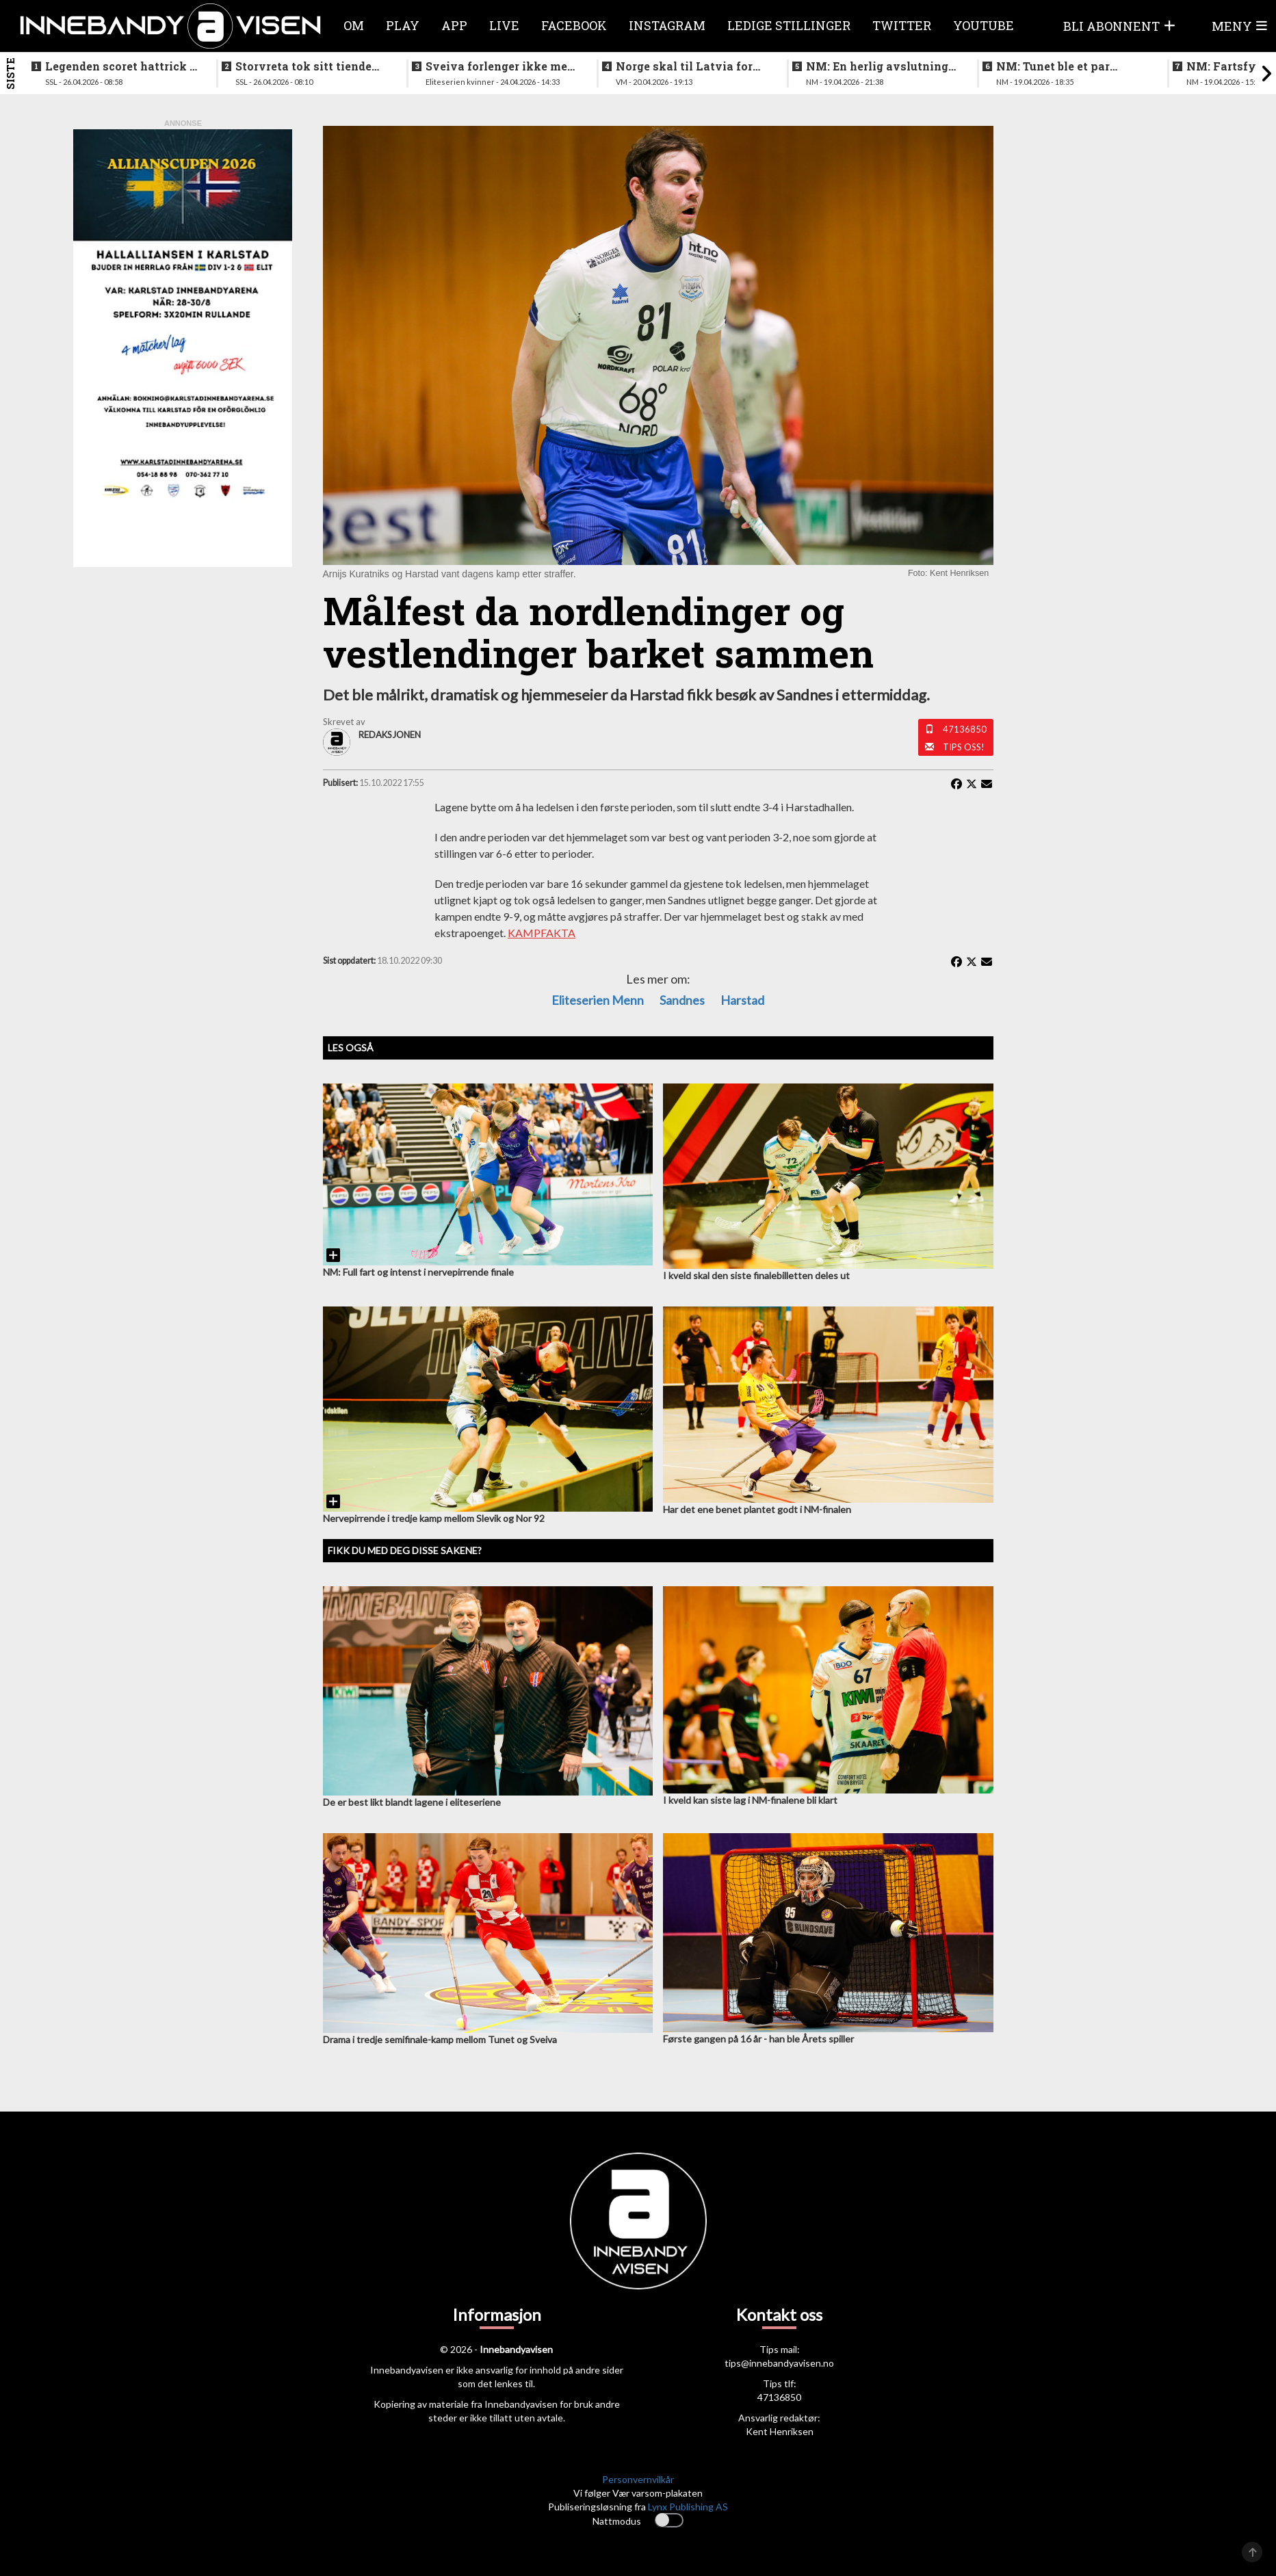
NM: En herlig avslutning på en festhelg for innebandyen (877, 66)
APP (454, 25)
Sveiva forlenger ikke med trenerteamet (500, 66)
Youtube (983, 25)
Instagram (667, 25)
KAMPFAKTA (541, 932)
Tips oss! (964, 746)
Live (504, 25)
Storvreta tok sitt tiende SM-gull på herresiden (303, 66)
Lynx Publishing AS (688, 2506)
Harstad (742, 1000)
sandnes (682, 1000)
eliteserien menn (597, 1000)
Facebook (574, 25)
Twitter (901, 25)
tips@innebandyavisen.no (779, 2363)
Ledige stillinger (788, 25)
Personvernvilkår (638, 2479)
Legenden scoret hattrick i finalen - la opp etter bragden (119, 66)
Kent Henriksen (779, 2431)
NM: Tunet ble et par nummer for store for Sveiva (1054, 66)
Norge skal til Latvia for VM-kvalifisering (684, 66)
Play (402, 25)
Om (353, 25)
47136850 (965, 729)
